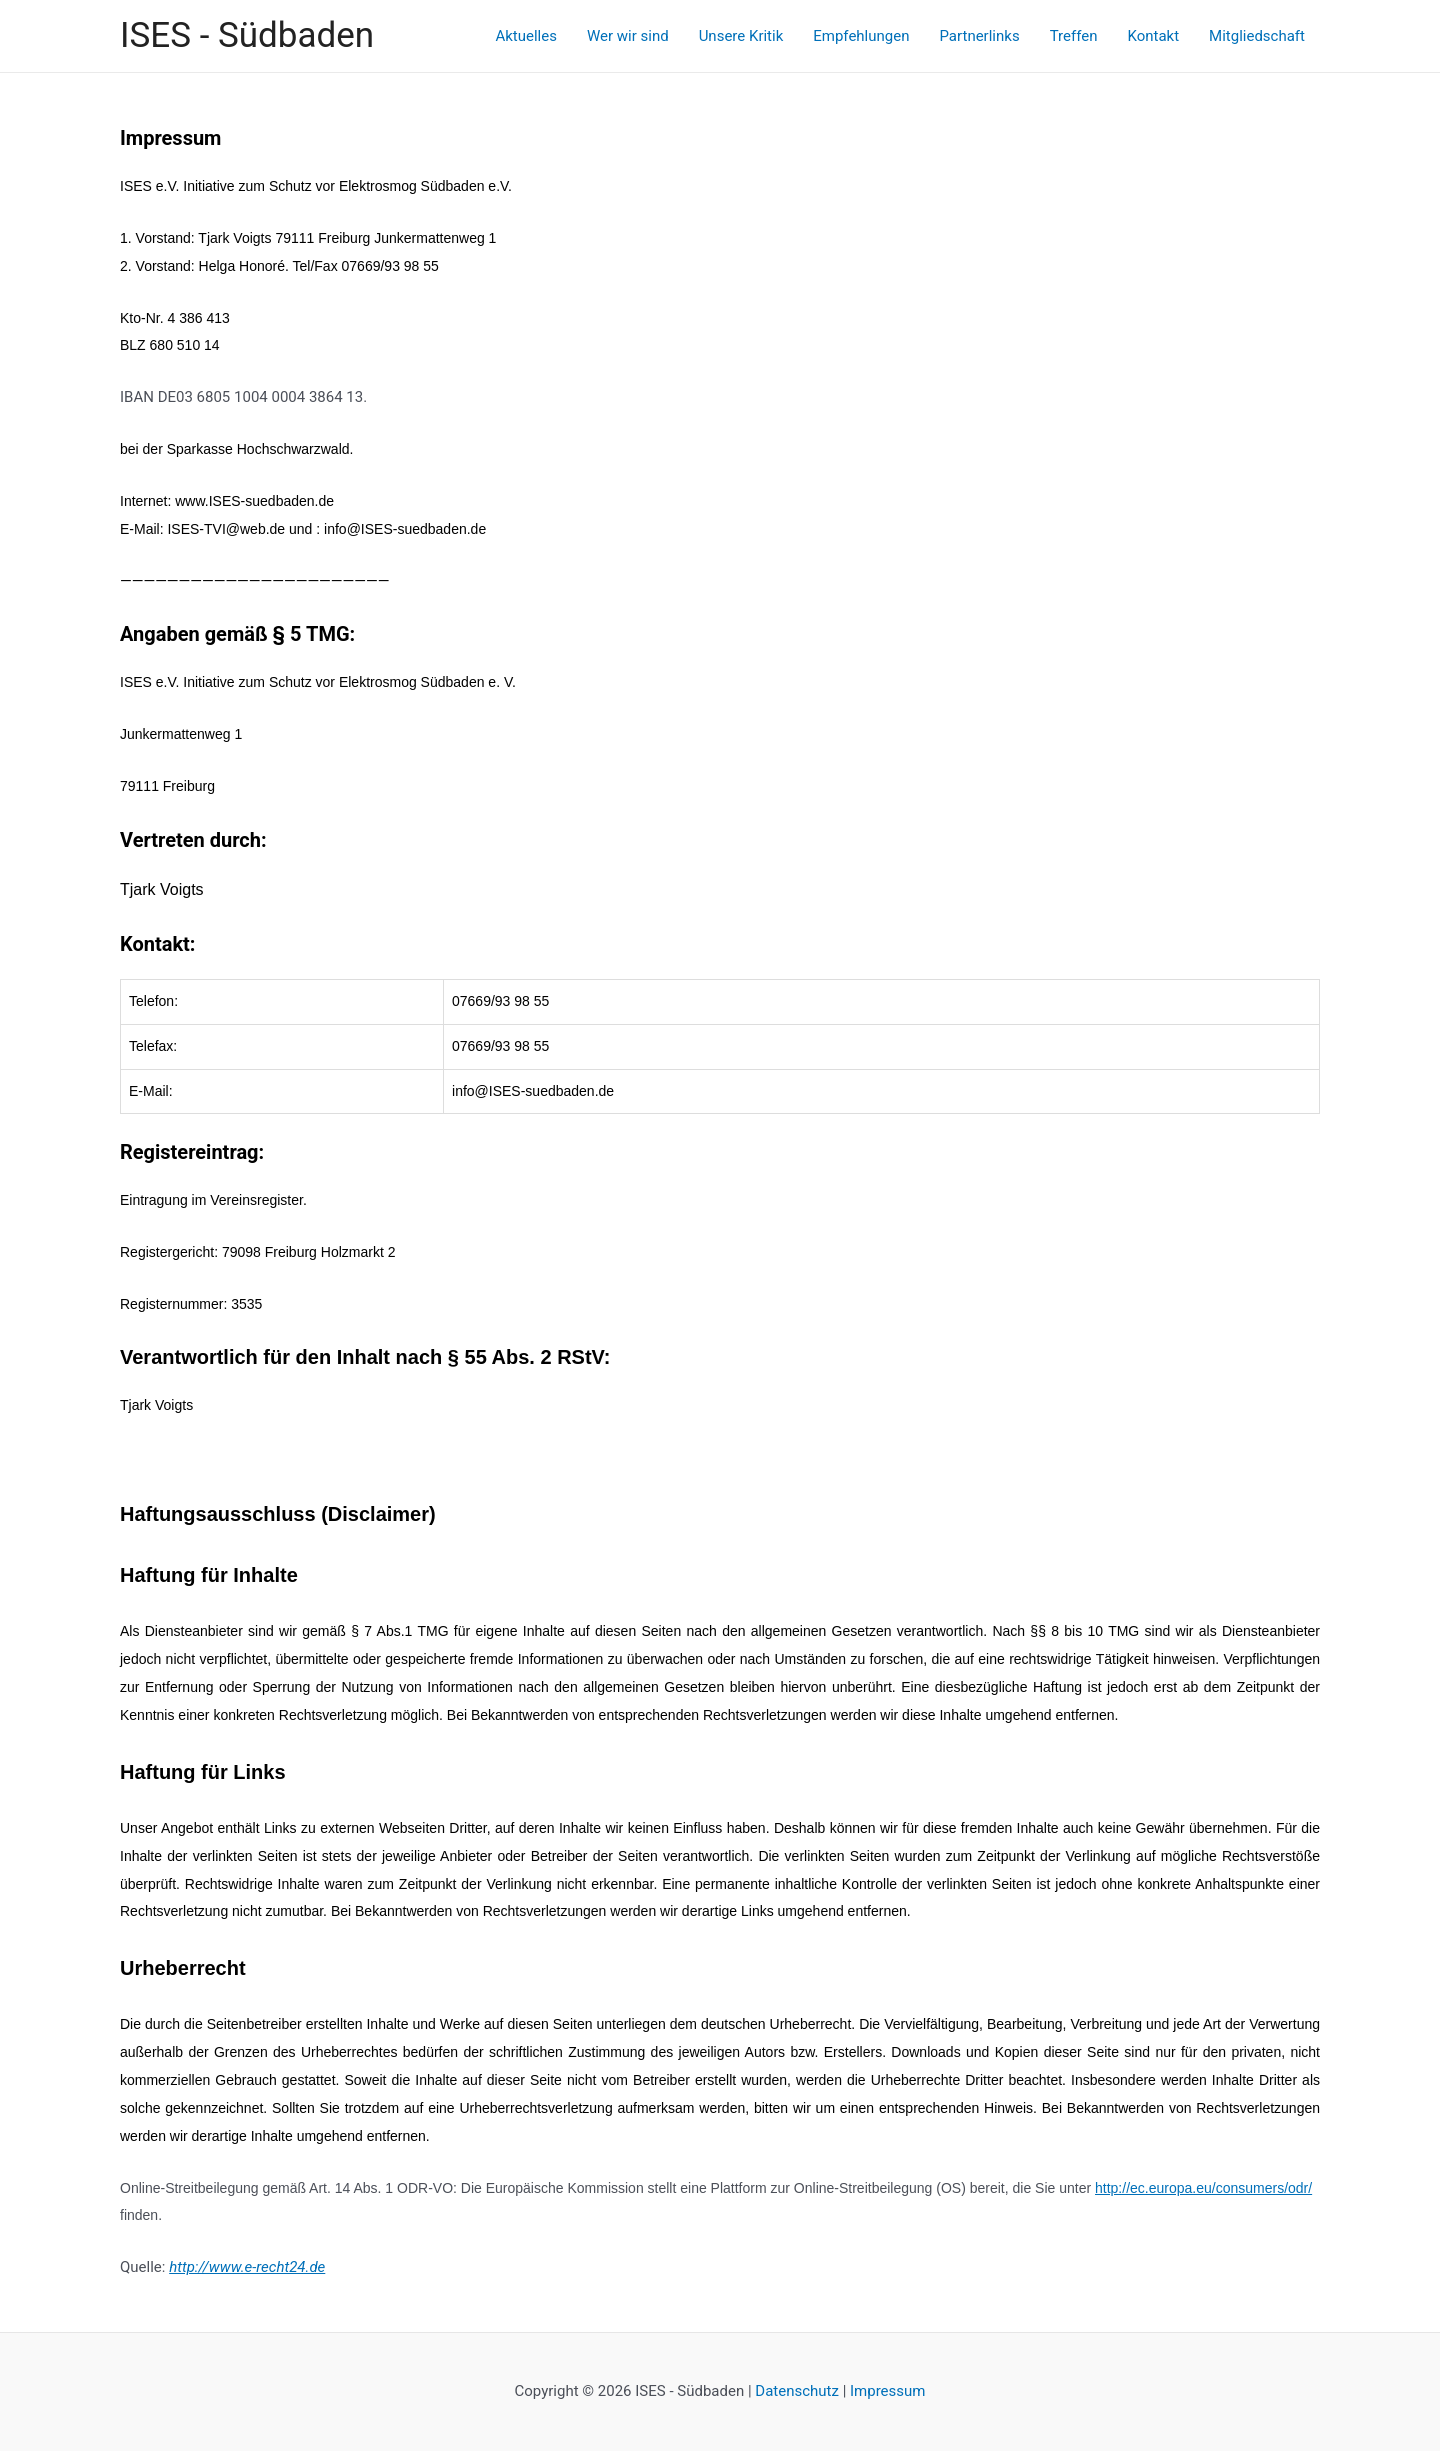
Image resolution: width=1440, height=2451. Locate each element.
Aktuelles (526, 36)
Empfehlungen (861, 36)
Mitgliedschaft (1257, 36)
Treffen (1074, 36)
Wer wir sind (628, 36)
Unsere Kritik (741, 36)
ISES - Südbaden (247, 35)
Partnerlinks (979, 36)
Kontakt (1153, 36)
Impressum (887, 2391)
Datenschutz (795, 2391)
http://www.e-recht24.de (247, 2267)
